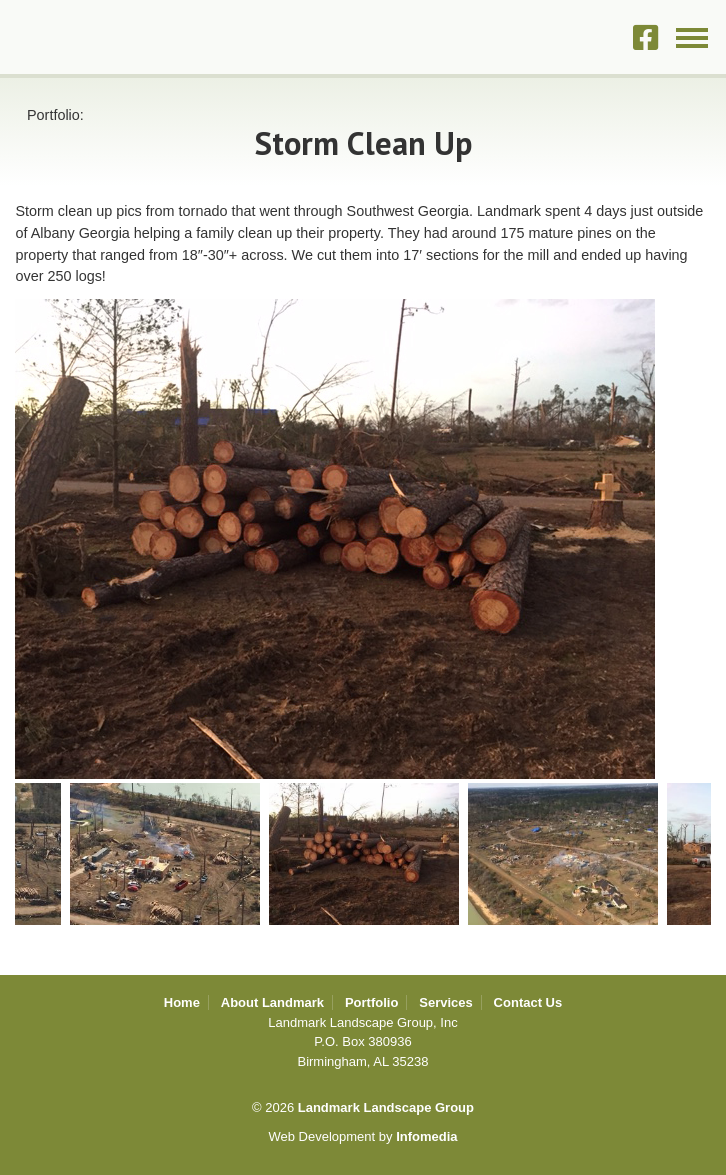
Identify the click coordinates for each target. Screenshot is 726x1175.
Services (446, 1002)
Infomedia (426, 1136)
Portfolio (371, 1002)
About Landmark (272, 1002)
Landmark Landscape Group (116, 37)
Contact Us (528, 1002)
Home (182, 1002)
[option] (363, 539)
